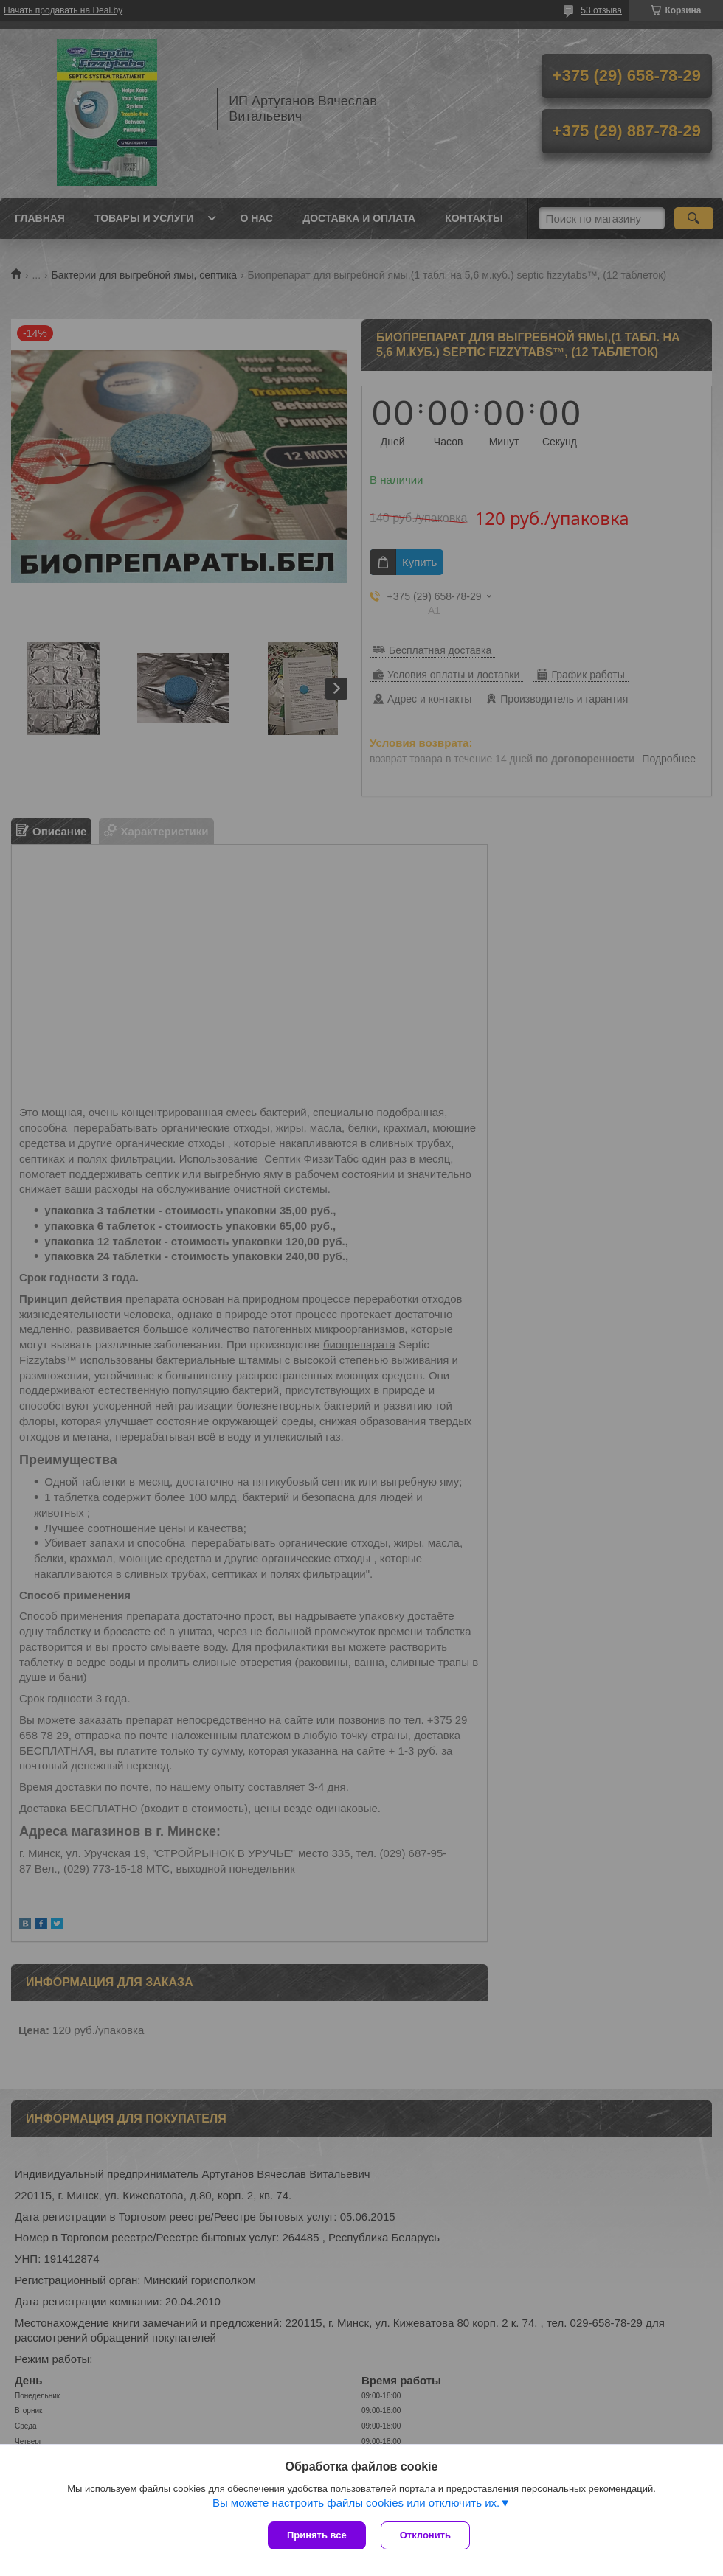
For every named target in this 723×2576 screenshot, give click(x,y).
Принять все (317, 2535)
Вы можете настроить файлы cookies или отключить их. (355, 2502)
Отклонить (425, 2535)
